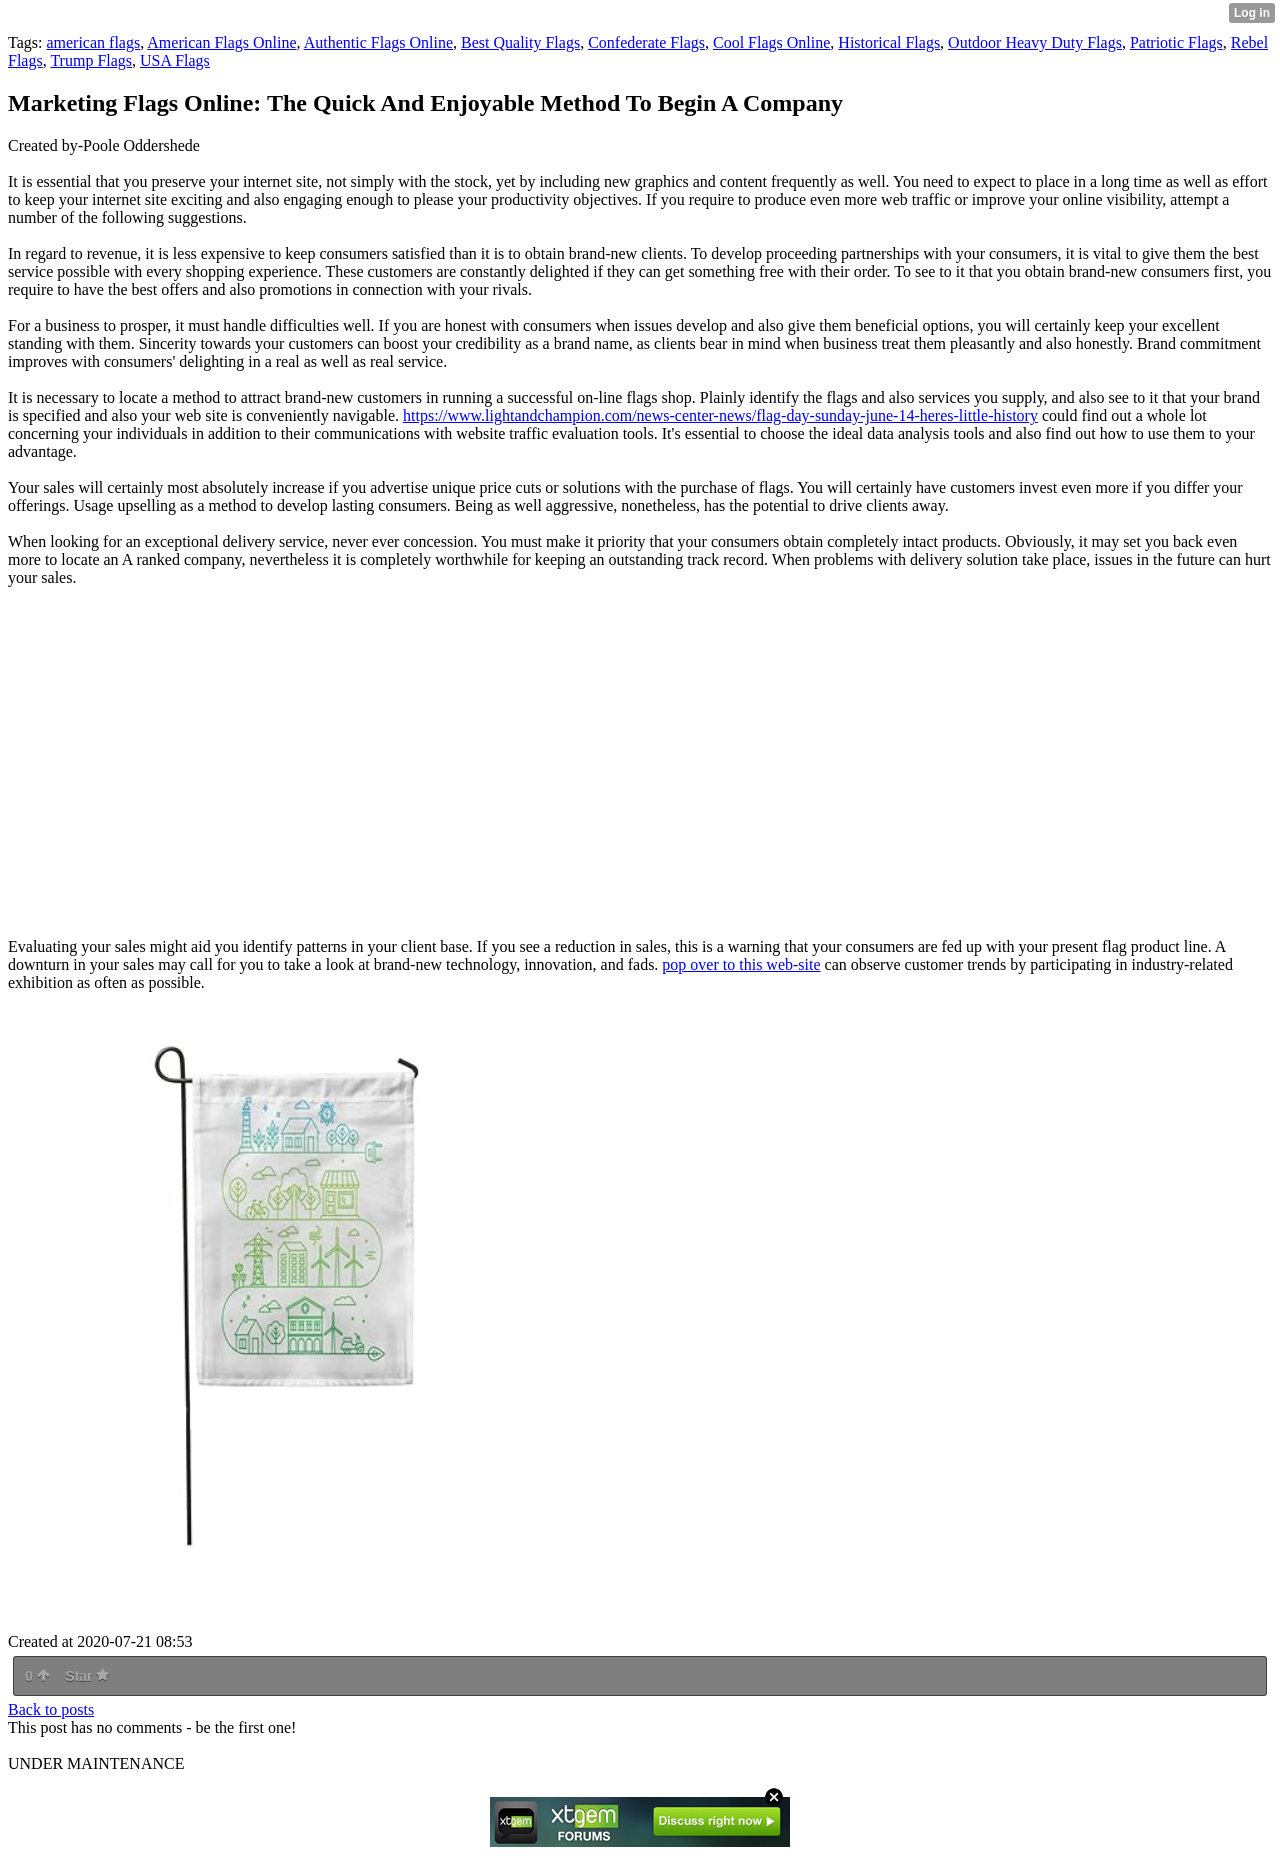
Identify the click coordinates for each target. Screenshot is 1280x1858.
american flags (93, 42)
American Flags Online (221, 42)
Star (87, 1676)
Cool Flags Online (771, 42)
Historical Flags (889, 42)
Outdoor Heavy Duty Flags (1035, 42)
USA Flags (175, 60)
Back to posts (51, 1709)
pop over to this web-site (741, 964)
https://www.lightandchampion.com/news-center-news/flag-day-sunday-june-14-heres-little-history (720, 415)
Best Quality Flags (520, 42)
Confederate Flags (646, 42)
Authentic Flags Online (378, 42)
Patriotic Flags (1176, 42)
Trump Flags (91, 60)
